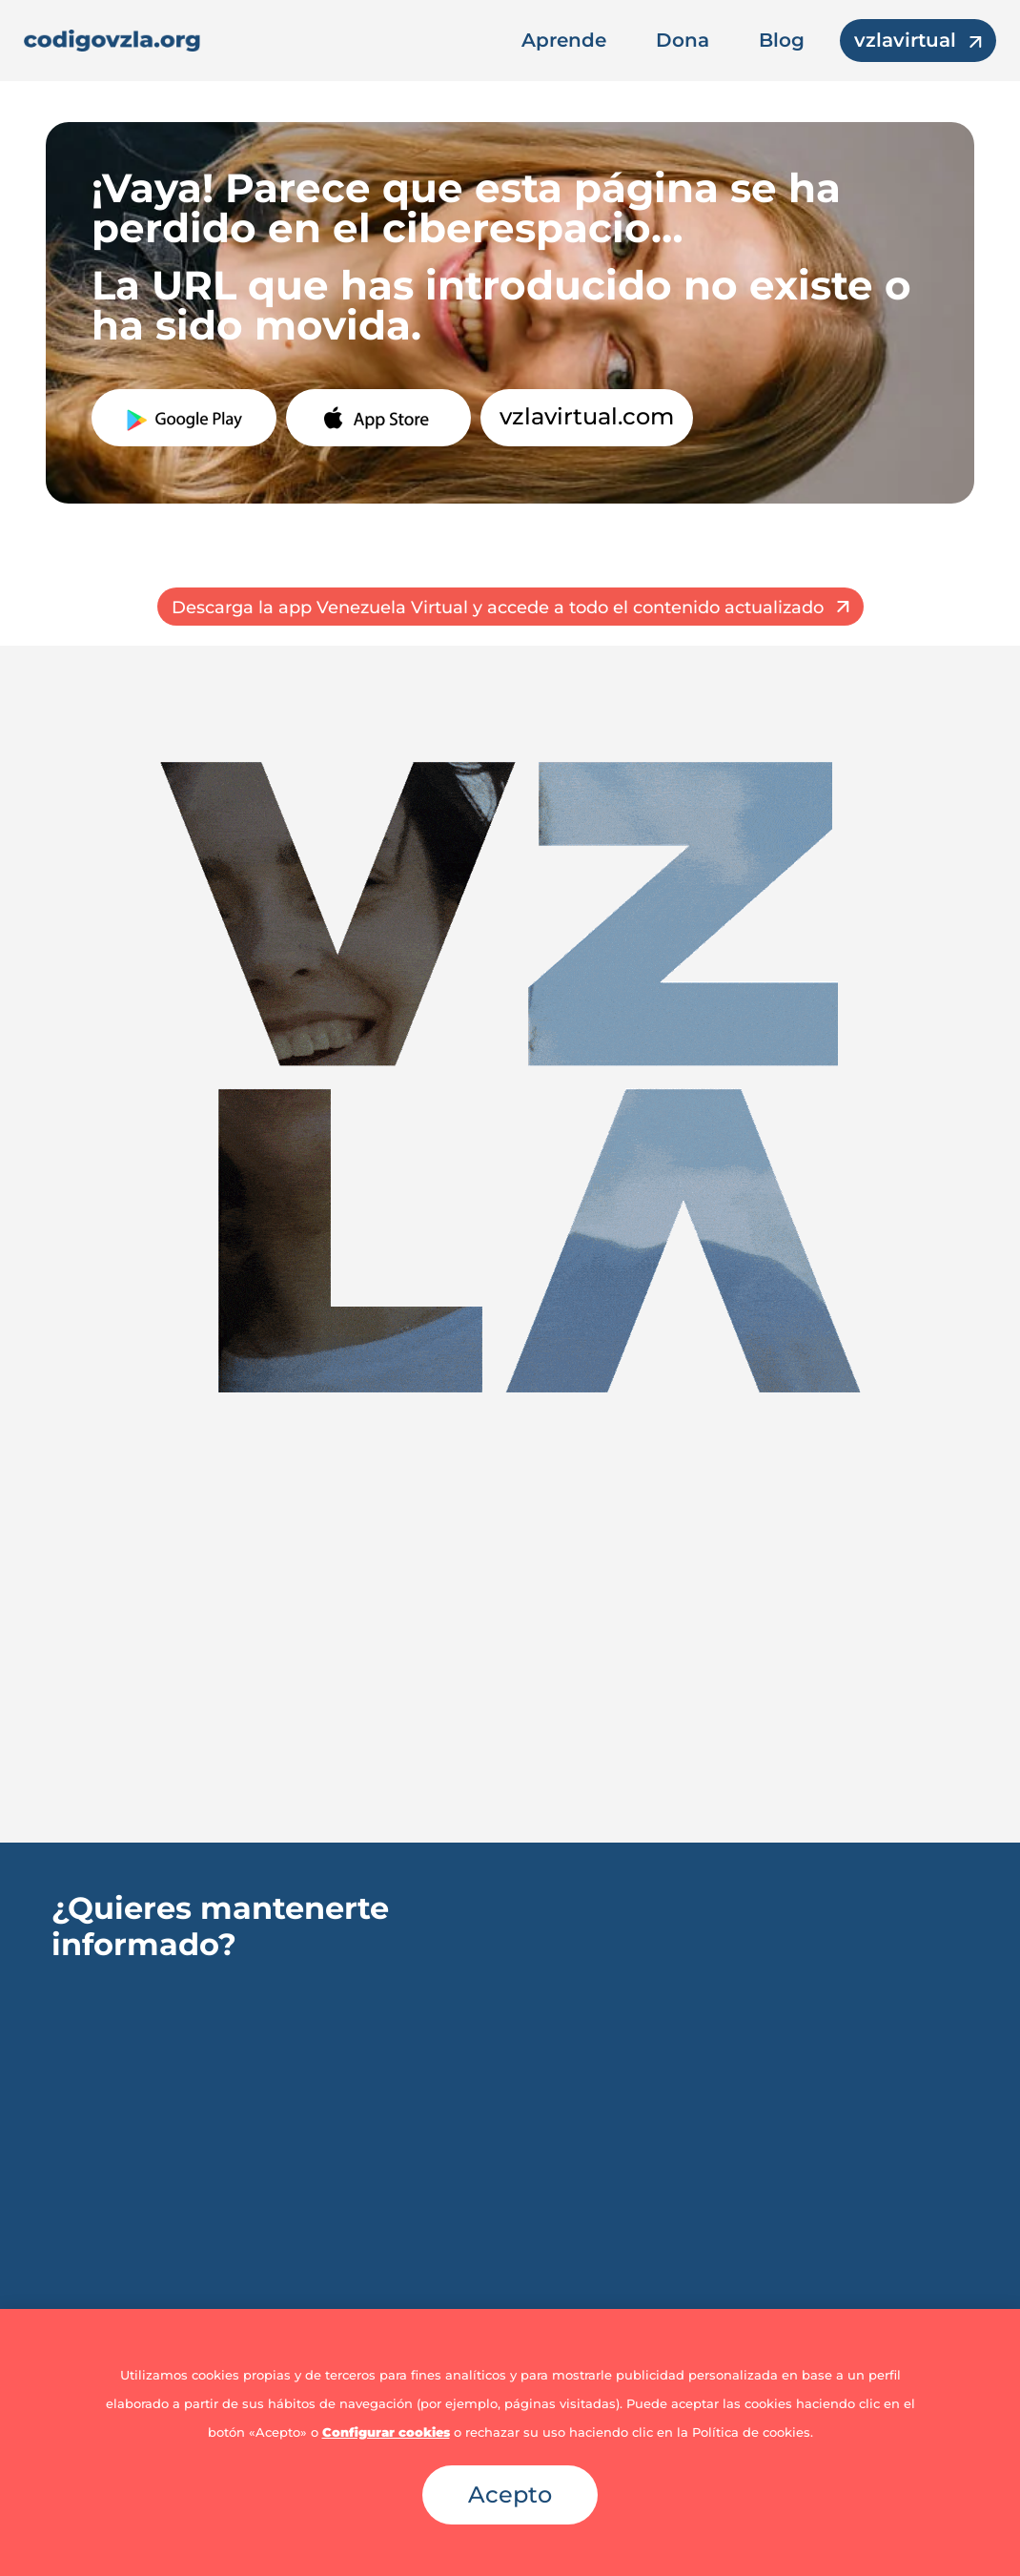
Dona (682, 40)
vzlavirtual (905, 40)
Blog (782, 40)
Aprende (563, 40)
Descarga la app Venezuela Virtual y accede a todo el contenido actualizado (498, 607)
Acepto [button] (510, 2494)
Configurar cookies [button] (386, 2432)
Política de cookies (751, 2432)
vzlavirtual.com (587, 416)
